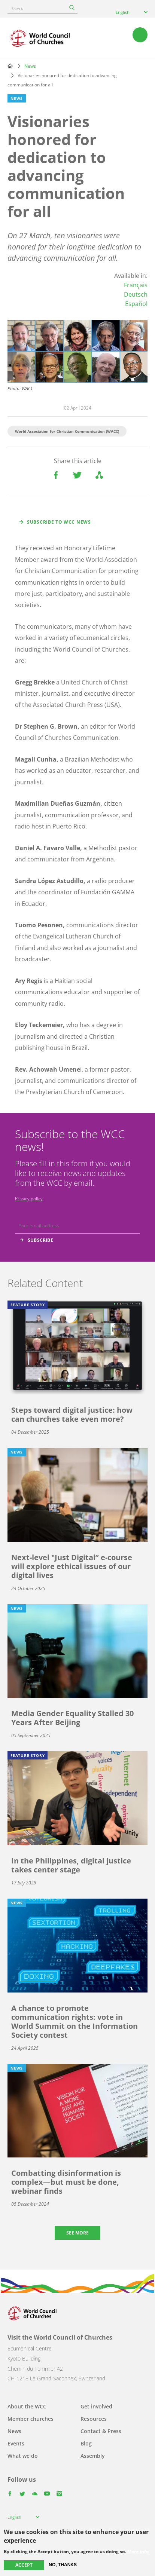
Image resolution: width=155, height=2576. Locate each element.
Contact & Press (100, 2431)
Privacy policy (29, 1198)
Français (136, 285)
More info (138, 2551)
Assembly (92, 2455)
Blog (86, 2443)
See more (77, 2233)
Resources (93, 2418)
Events (15, 2443)
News (30, 66)
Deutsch (136, 294)
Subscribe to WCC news (59, 522)
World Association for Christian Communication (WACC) (67, 431)
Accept (24, 2565)
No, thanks (63, 2564)
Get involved (96, 2406)
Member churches (30, 2418)
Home (10, 65)
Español (136, 304)
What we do (22, 2455)
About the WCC (26, 2406)
